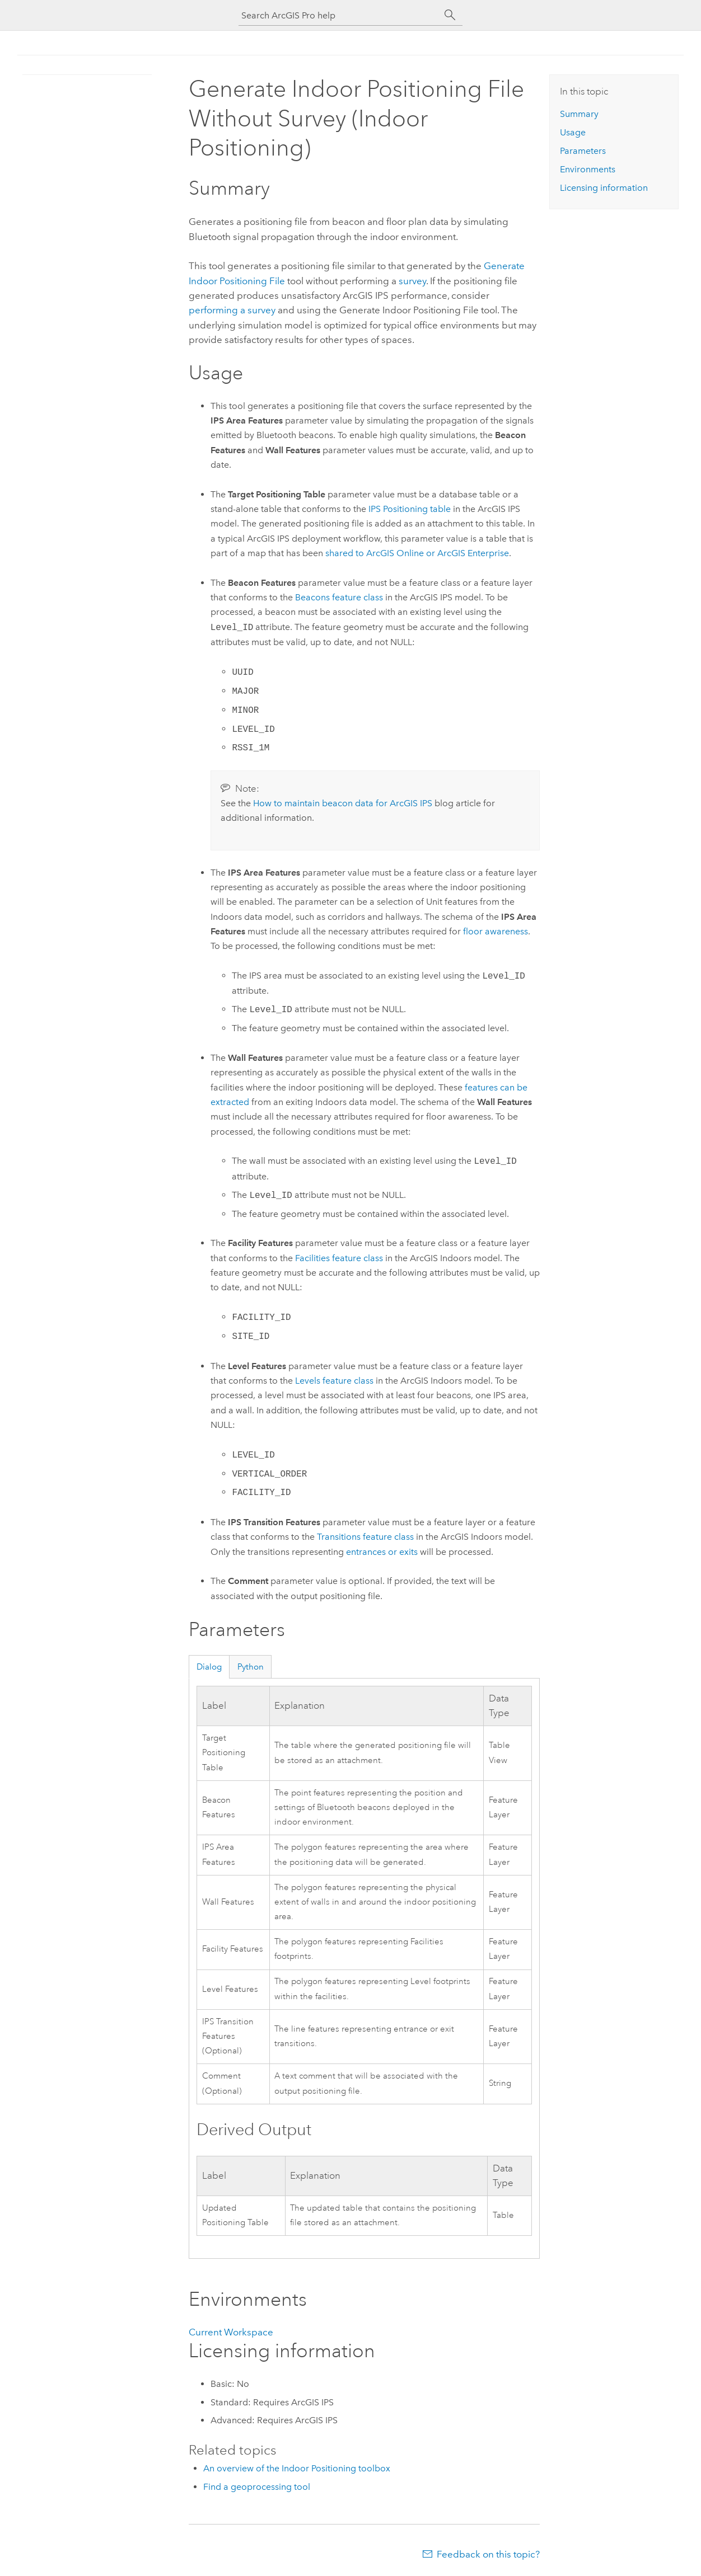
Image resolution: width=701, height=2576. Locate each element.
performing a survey (232, 310)
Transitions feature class (365, 1536)
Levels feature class (334, 1380)
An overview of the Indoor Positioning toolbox (296, 2468)
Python (250, 1667)
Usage (573, 132)
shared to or (417, 553)
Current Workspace (231, 2332)
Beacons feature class (339, 597)
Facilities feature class (339, 1258)
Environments (587, 169)
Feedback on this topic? (488, 2554)
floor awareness (495, 931)
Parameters (583, 150)
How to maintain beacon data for (342, 803)
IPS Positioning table (409, 509)
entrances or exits (382, 1551)
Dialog (209, 1667)
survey (412, 280)
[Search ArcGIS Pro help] (339, 15)
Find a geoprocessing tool (256, 2486)
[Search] (450, 15)
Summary (579, 114)
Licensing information (604, 187)
